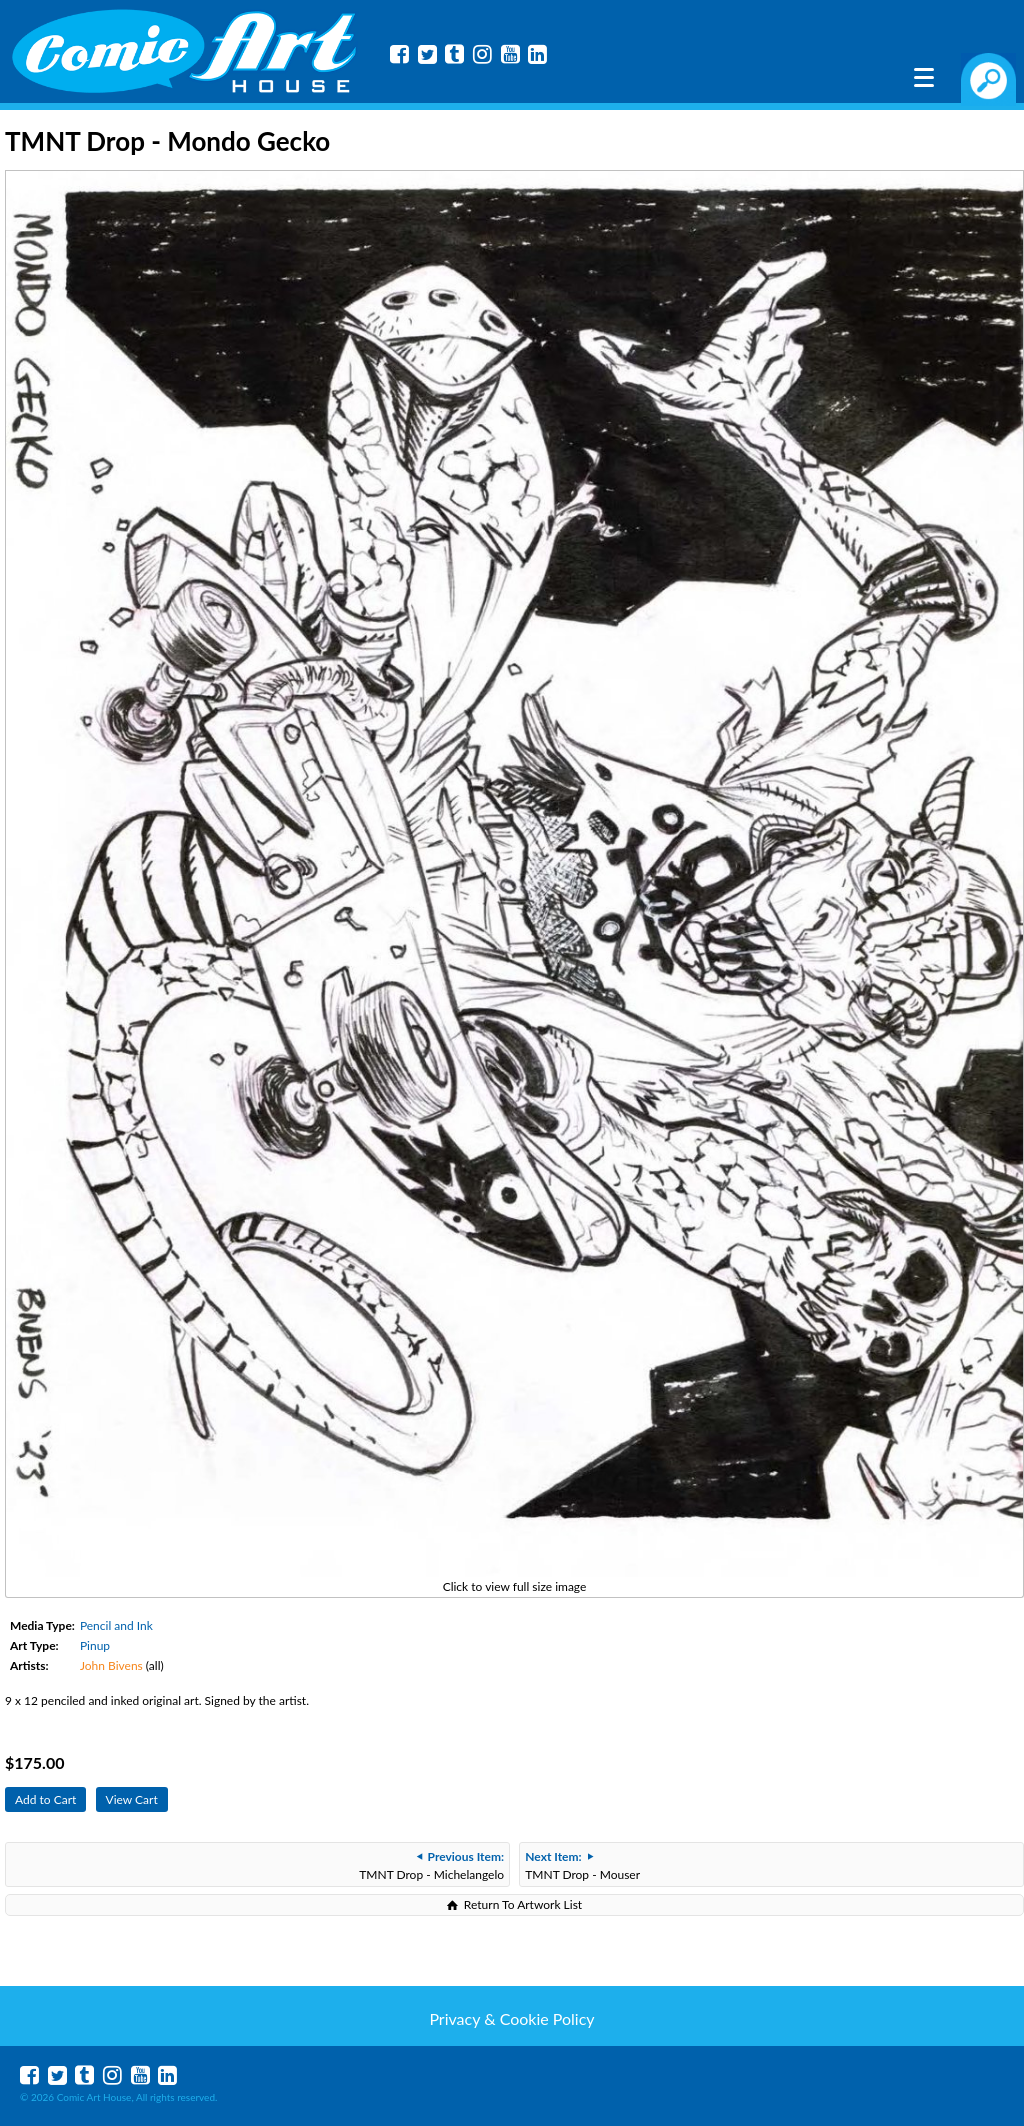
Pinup (95, 1645)
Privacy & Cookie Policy (511, 2018)
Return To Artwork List (523, 1904)
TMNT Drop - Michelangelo (431, 1865)
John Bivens (111, 1665)
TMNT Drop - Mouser (582, 1865)
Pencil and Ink (116, 1625)
